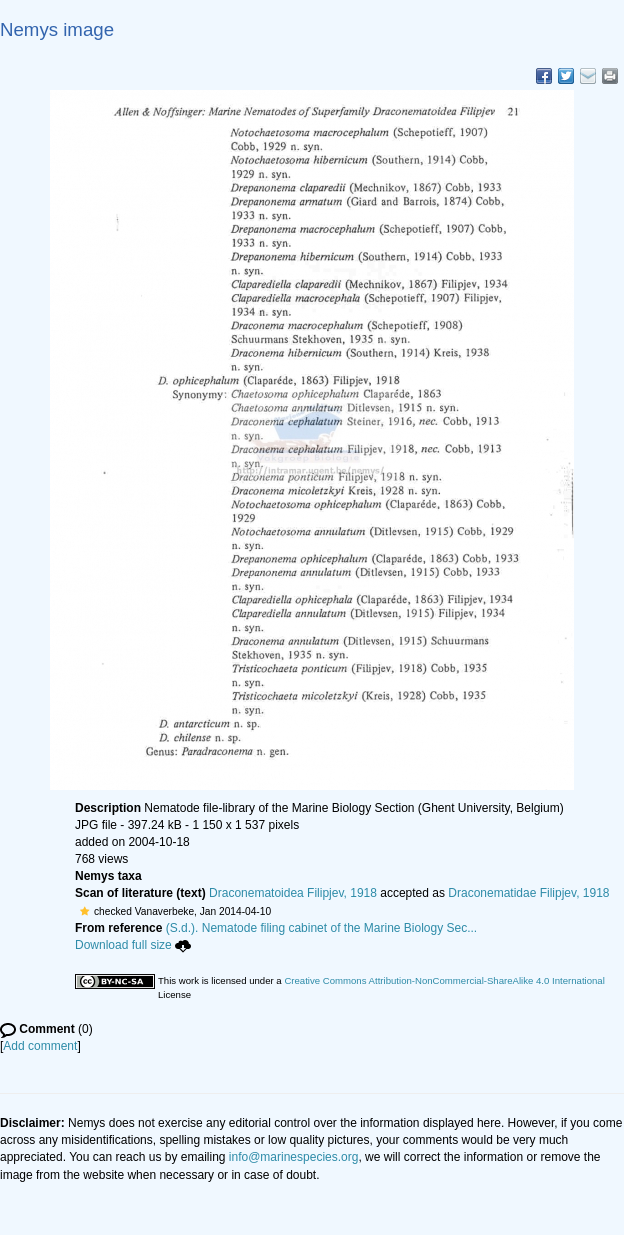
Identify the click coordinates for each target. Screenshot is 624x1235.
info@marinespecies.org (294, 1157)
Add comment (40, 1046)
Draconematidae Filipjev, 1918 (528, 893)
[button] (84, 911)
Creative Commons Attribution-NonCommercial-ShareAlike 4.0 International (444, 980)
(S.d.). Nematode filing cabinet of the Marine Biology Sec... (322, 928)
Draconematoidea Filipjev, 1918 (293, 893)
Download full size (133, 945)
